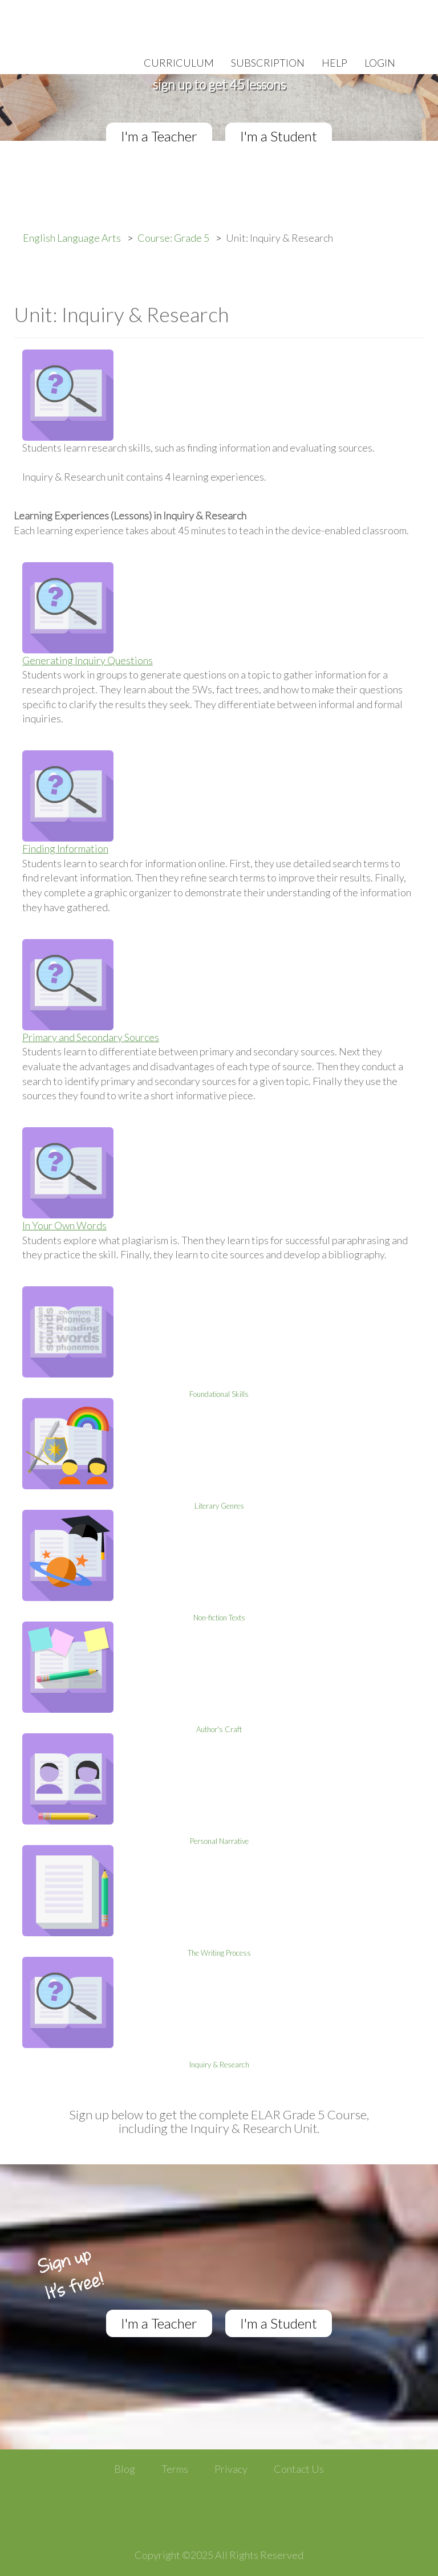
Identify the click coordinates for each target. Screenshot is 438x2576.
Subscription (268, 62)
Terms (174, 2469)
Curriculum (179, 62)
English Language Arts (72, 237)
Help (334, 62)
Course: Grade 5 (173, 237)
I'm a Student (278, 136)
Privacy (231, 2469)
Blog (124, 2469)
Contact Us (299, 2469)
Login (379, 62)
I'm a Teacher (159, 136)
